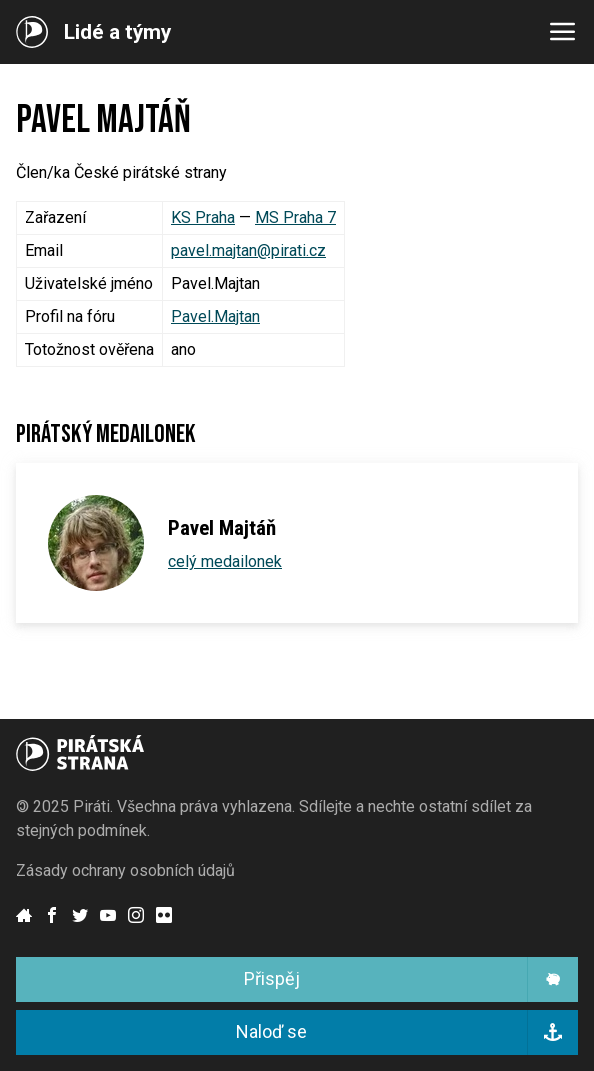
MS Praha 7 (295, 217)
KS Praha (203, 217)
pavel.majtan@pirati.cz (248, 250)
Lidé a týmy (117, 32)
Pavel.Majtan (215, 316)
